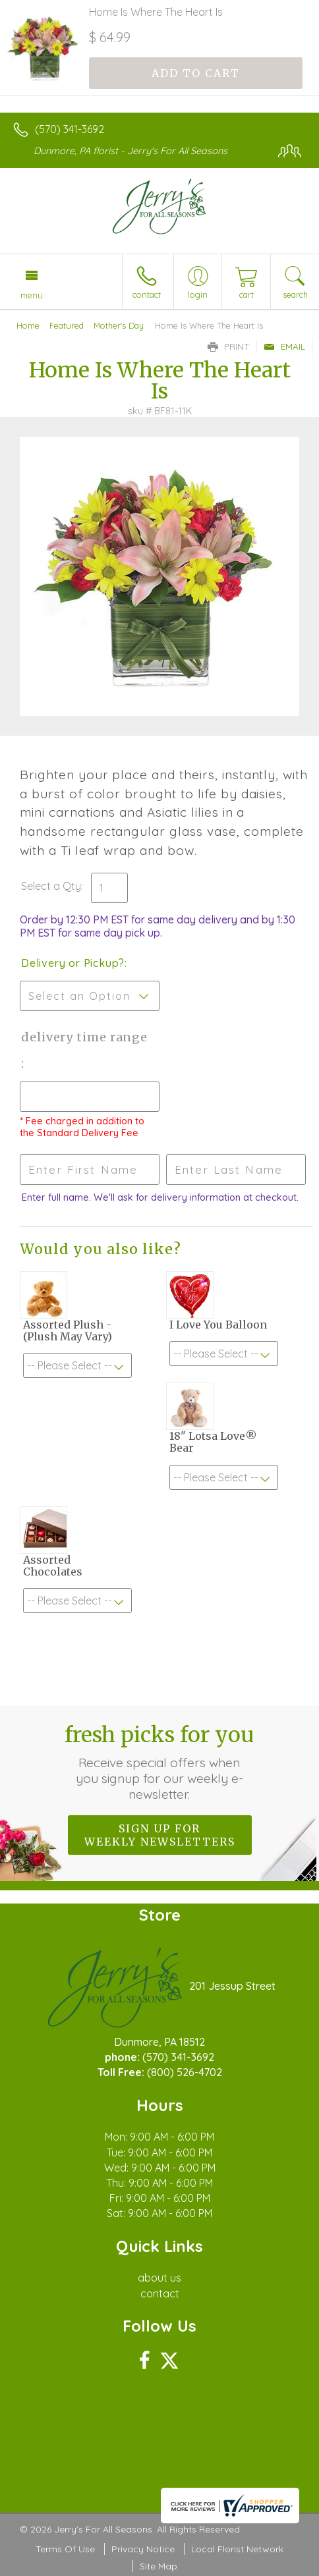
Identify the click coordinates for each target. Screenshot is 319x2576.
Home (28, 325)
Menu (31, 295)
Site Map (158, 2566)
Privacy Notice (143, 2549)
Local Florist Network (237, 2549)
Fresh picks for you (159, 1762)
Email (284, 346)
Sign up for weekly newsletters (159, 1835)
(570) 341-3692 (69, 129)
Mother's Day (119, 325)
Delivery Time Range (84, 1037)
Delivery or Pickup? (73, 963)
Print (229, 346)
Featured (66, 325)
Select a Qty (51, 885)
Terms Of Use (65, 2549)
